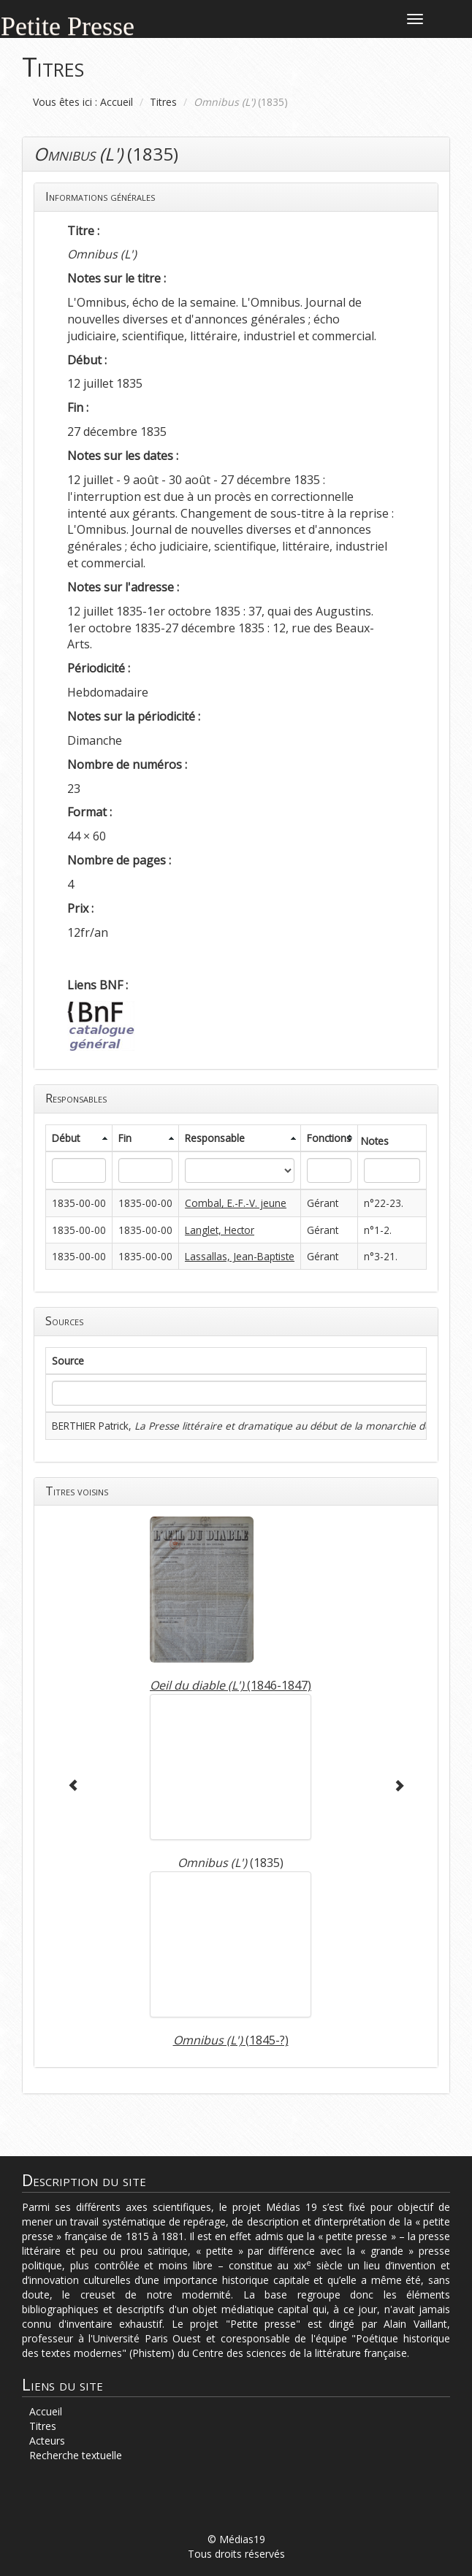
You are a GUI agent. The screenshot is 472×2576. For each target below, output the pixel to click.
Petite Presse (67, 24)
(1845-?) (231, 2040)
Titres (163, 102)
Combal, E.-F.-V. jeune (235, 1203)
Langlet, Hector (219, 1230)
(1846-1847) (230, 1685)
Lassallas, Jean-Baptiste (239, 1256)
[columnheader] (79, 1138)
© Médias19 (236, 2539)
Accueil (116, 102)
